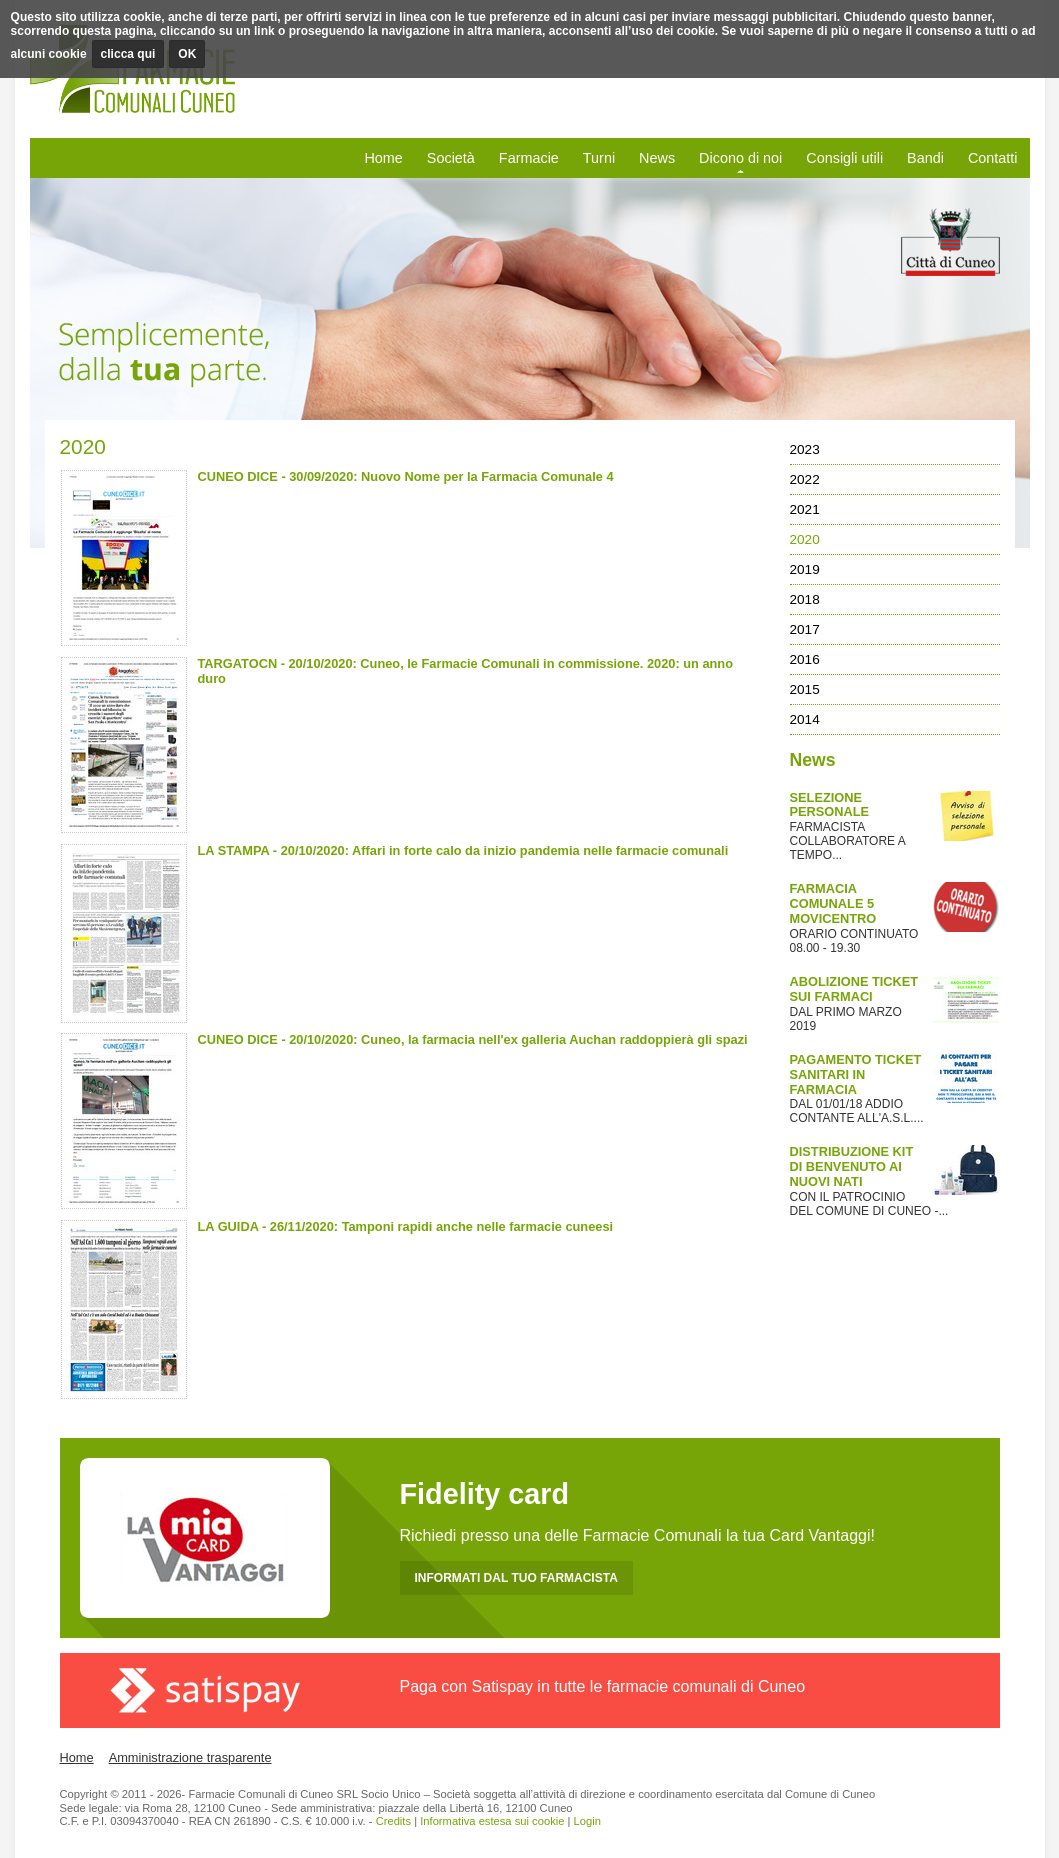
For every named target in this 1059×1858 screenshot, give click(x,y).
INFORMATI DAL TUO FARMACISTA (516, 1578)
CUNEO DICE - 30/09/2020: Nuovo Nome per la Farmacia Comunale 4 (406, 476)
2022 (805, 479)
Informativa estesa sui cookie (492, 1821)
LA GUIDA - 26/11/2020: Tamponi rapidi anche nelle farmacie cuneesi (406, 1226)
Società (451, 158)
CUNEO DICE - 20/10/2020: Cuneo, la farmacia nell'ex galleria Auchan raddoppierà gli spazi (473, 1039)
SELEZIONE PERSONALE (830, 805)
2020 (805, 539)
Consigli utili (844, 158)
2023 (805, 449)
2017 (805, 629)
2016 (805, 659)
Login (587, 1821)
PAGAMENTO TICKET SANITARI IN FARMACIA (856, 1074)
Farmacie (529, 158)
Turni (599, 158)
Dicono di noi (740, 158)
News (657, 158)
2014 (805, 719)
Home (383, 158)
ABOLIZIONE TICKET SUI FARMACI (854, 989)
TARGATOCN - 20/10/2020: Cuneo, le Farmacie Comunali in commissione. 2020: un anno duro (465, 671)
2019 (805, 569)
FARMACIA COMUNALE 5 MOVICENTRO (833, 903)
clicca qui (128, 54)
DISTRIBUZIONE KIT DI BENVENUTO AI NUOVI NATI (852, 1166)
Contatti (993, 158)
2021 (805, 509)
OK (187, 54)
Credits (393, 1821)
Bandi (925, 158)
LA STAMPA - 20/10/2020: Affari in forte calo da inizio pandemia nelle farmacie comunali (463, 850)
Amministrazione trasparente (190, 1757)
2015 (805, 689)
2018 (805, 599)
